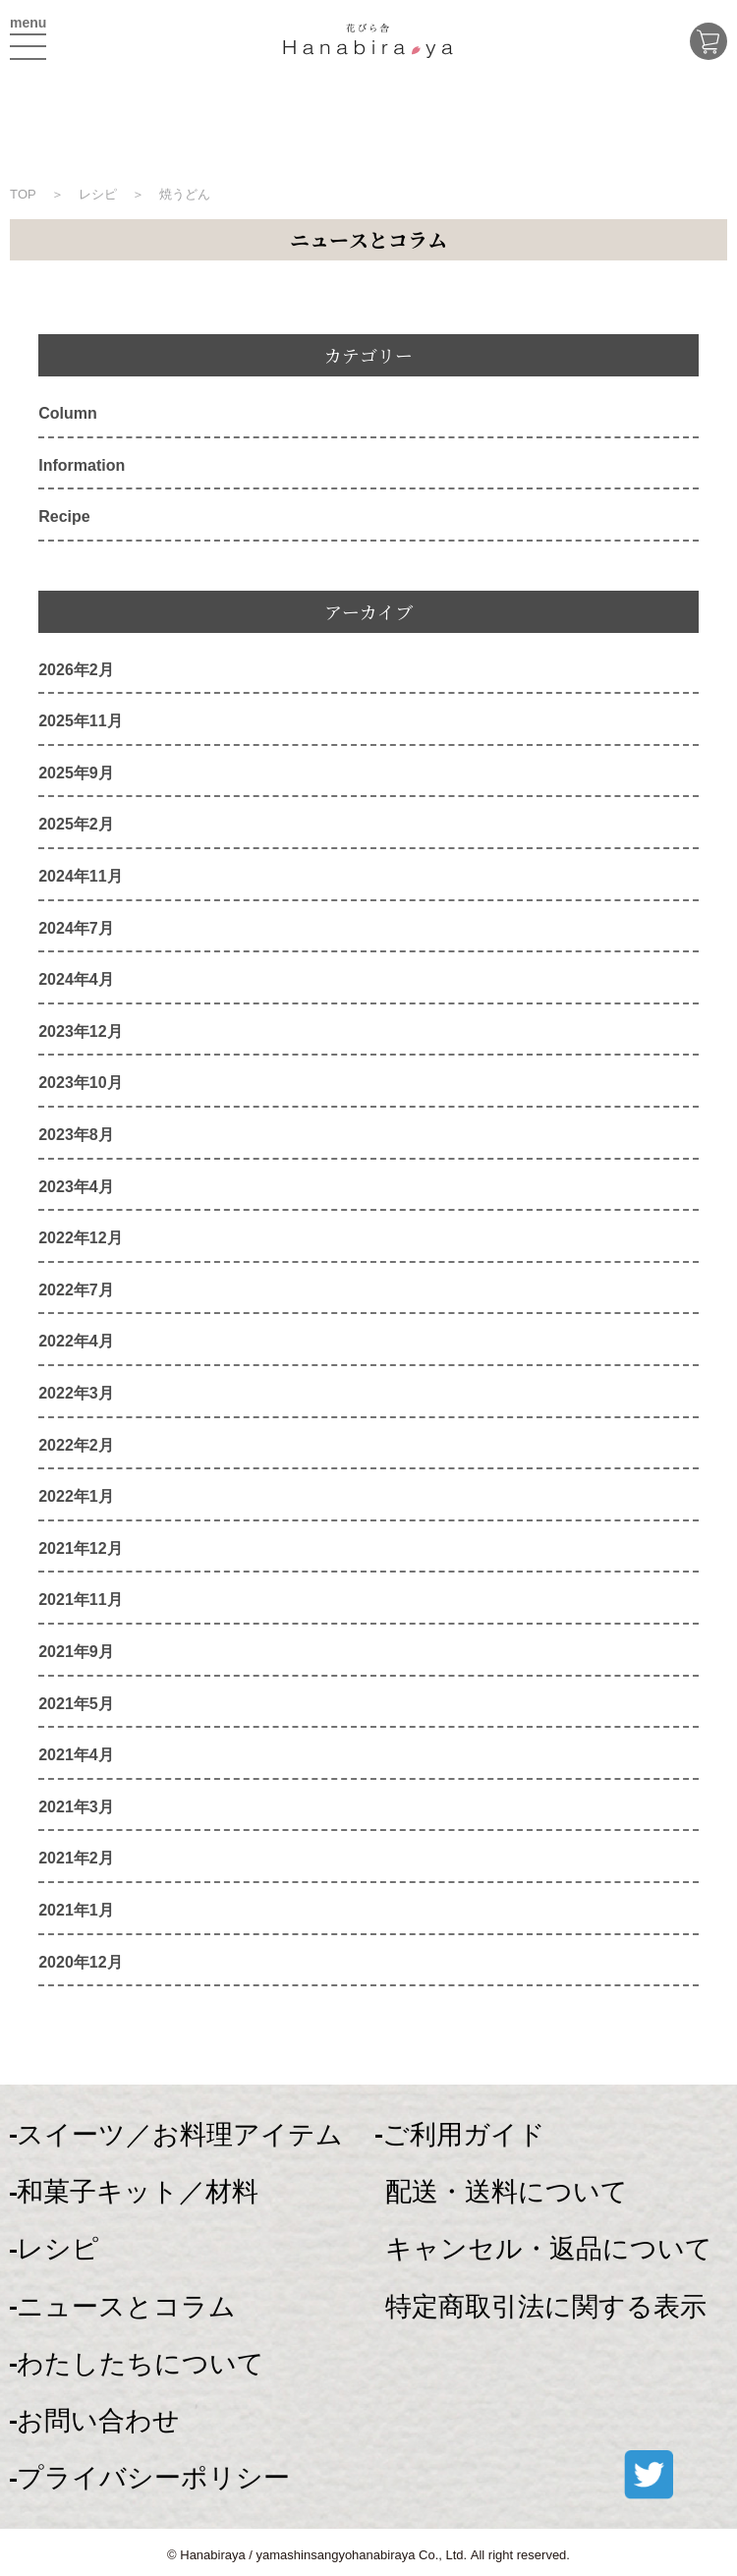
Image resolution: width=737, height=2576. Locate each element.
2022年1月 (76, 1496)
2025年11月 (80, 721)
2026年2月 (76, 669)
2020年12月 (80, 1962)
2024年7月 (76, 928)
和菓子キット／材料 (137, 2191)
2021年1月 (76, 1910)
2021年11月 (80, 1599)
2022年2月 (76, 1445)
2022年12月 (80, 1238)
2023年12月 (80, 1031)
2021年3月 (76, 1807)
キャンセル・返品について (548, 2248)
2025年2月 (76, 824)
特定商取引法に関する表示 (546, 2306)
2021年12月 (80, 1548)
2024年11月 (80, 876)
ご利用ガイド (463, 2134)
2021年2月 (76, 1858)
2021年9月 (76, 1651)
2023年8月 (76, 1134)
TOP (23, 194)
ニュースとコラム (126, 2306)
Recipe (63, 516)
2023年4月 (76, 1186)
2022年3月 (76, 1393)
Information (81, 465)
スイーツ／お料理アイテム (180, 2134)
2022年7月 (76, 1290)
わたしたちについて (140, 2363)
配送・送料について (506, 2191)
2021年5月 (76, 1703)
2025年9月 (76, 773)
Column (67, 413)
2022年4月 (76, 1341)
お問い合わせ (98, 2420)
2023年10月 (80, 1082)
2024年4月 (76, 979)
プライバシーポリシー (153, 2477)
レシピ (58, 2248)
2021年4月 (76, 1754)
